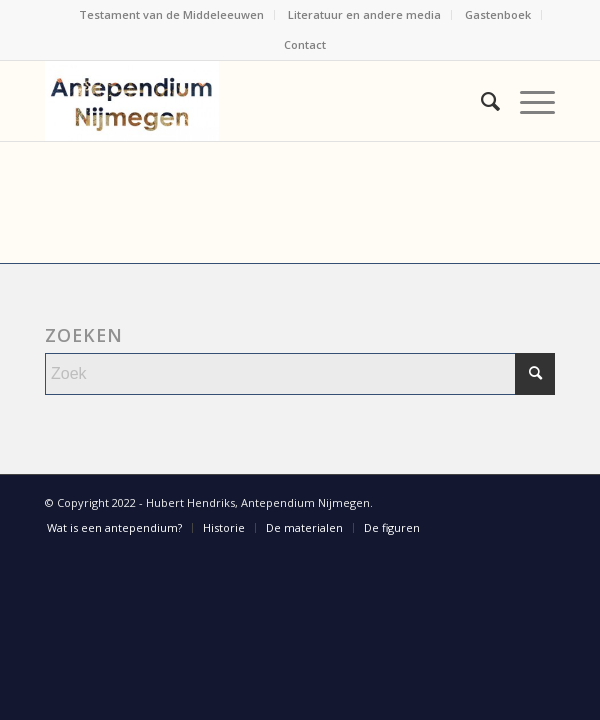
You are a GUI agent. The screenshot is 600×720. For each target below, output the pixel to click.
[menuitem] (172, 15)
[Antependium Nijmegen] (249, 101)
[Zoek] (480, 101)
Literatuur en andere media (364, 14)
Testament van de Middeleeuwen (171, 14)
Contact (305, 44)
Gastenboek (498, 14)
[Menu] (527, 101)
